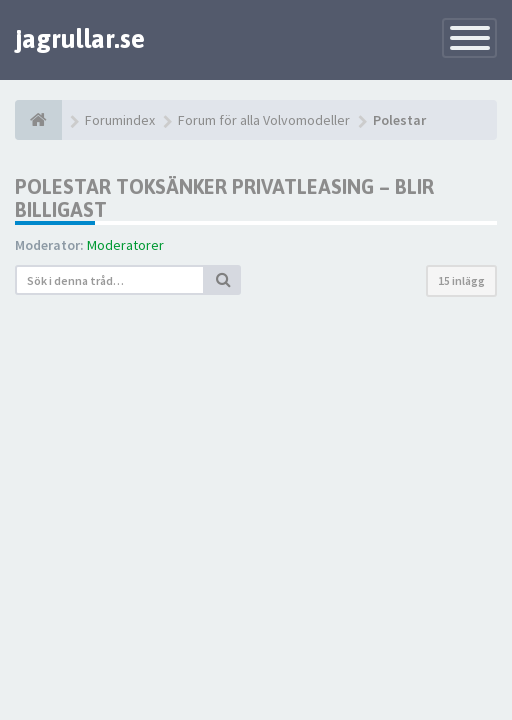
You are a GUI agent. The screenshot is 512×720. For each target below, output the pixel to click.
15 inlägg (461, 280)
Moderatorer (125, 245)
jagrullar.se (80, 39)
